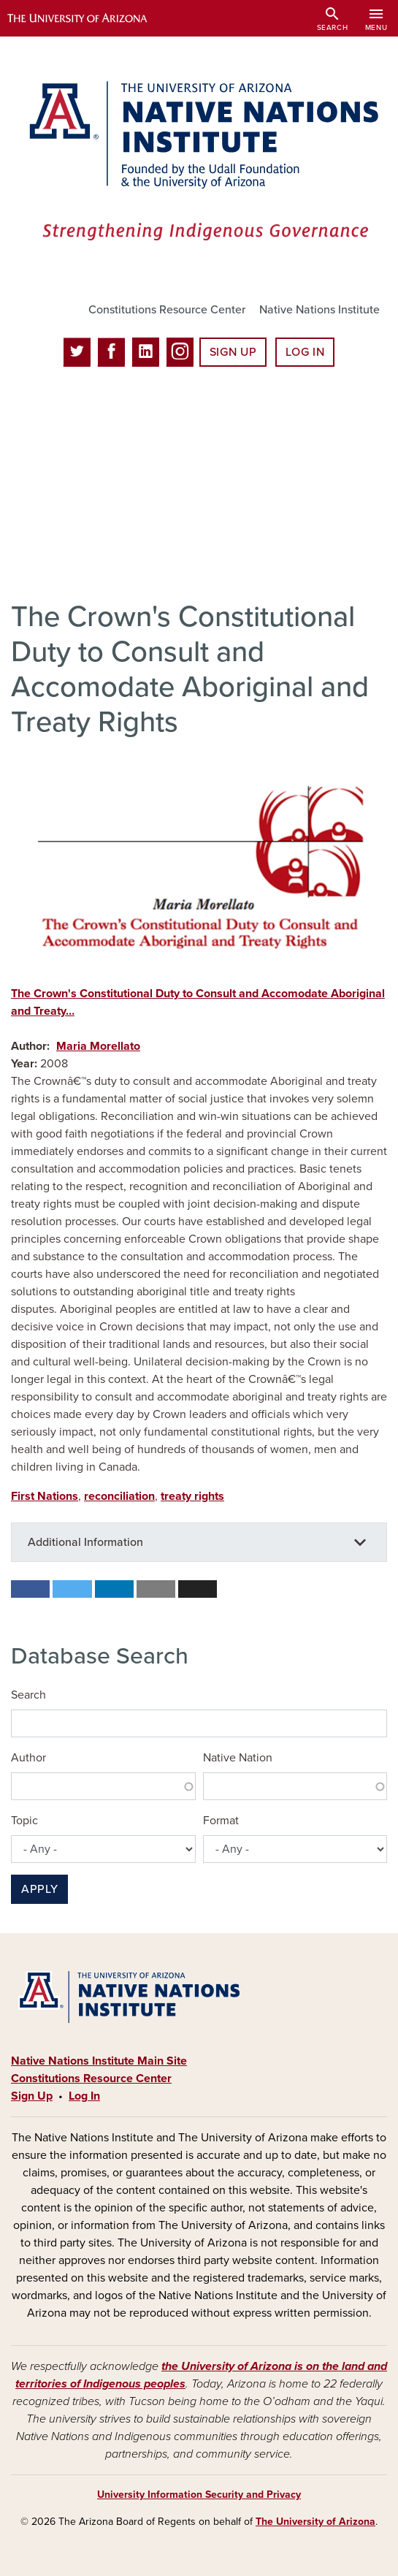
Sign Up (233, 352)
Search (28, 1695)
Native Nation (237, 1757)
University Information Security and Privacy (199, 2494)
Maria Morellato (98, 1046)
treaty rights (192, 1496)
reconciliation (119, 1496)
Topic (24, 1820)
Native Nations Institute (319, 309)
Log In (305, 352)
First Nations (44, 1496)
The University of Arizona (315, 2521)
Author (28, 1757)
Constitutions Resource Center (166, 309)
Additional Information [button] (85, 1542)
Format (221, 1820)
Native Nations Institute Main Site (99, 2061)
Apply (39, 1889)
